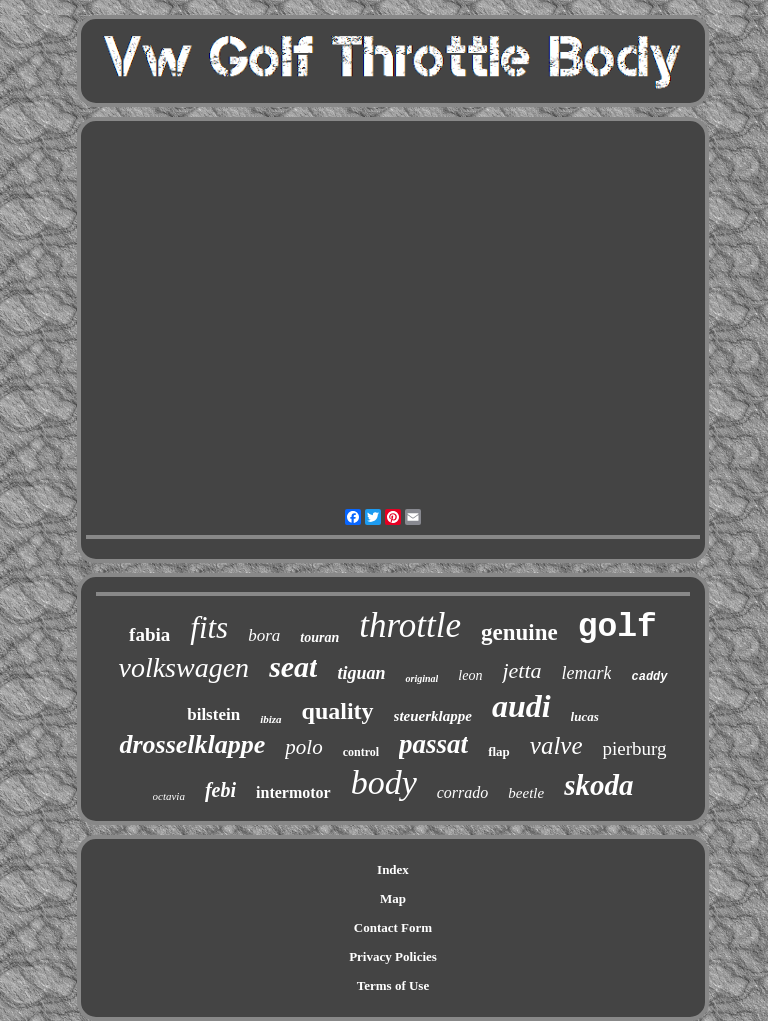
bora (264, 635)
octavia (169, 796)
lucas (585, 716)
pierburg (635, 748)
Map (393, 898)
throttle (410, 625)
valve (556, 745)
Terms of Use (393, 985)
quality (338, 711)
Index (393, 869)
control (361, 752)
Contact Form (393, 927)
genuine (519, 632)
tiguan (361, 673)
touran (319, 637)
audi (521, 706)
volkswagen (183, 667)
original (421, 678)
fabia (149, 634)
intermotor (293, 792)
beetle (526, 793)
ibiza (270, 719)
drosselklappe (192, 744)
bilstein (213, 714)
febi (220, 790)
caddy (649, 677)
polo (303, 747)
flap (499, 751)
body (384, 782)
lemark (587, 673)
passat (433, 744)
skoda (598, 785)
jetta (521, 670)
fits (209, 627)
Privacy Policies (393, 956)
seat (293, 666)
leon (470, 675)
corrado (463, 792)
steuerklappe (433, 716)
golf (617, 627)
